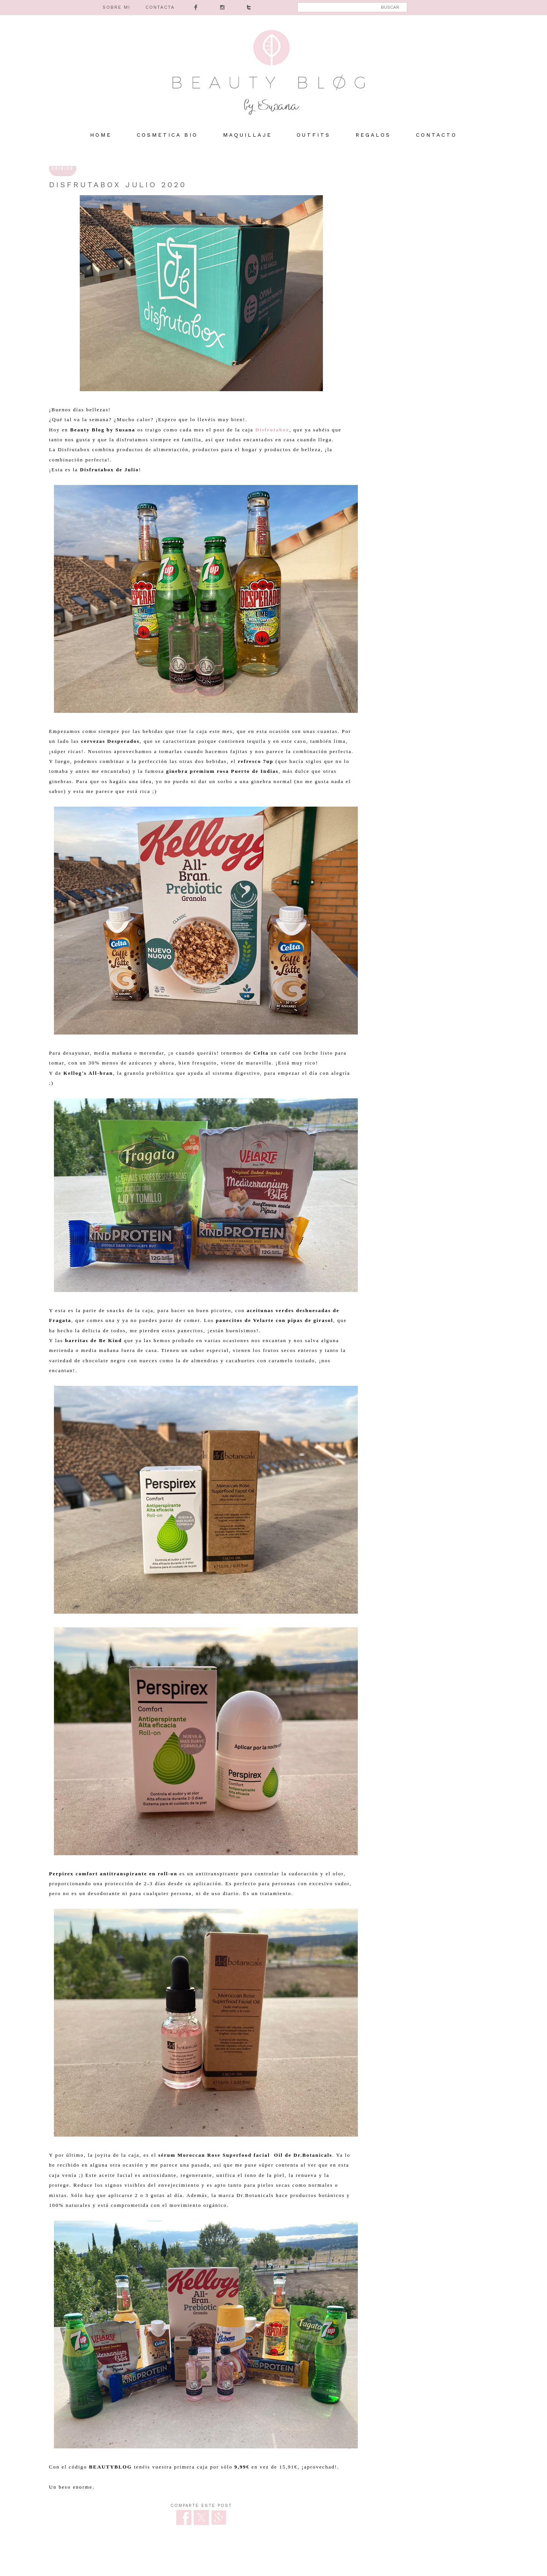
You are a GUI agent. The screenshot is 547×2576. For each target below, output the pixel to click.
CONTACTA (160, 7)
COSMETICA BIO (167, 135)
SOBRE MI (116, 7)
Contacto (436, 135)
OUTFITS (313, 135)
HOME (101, 135)
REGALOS (373, 135)
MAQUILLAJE (247, 135)
